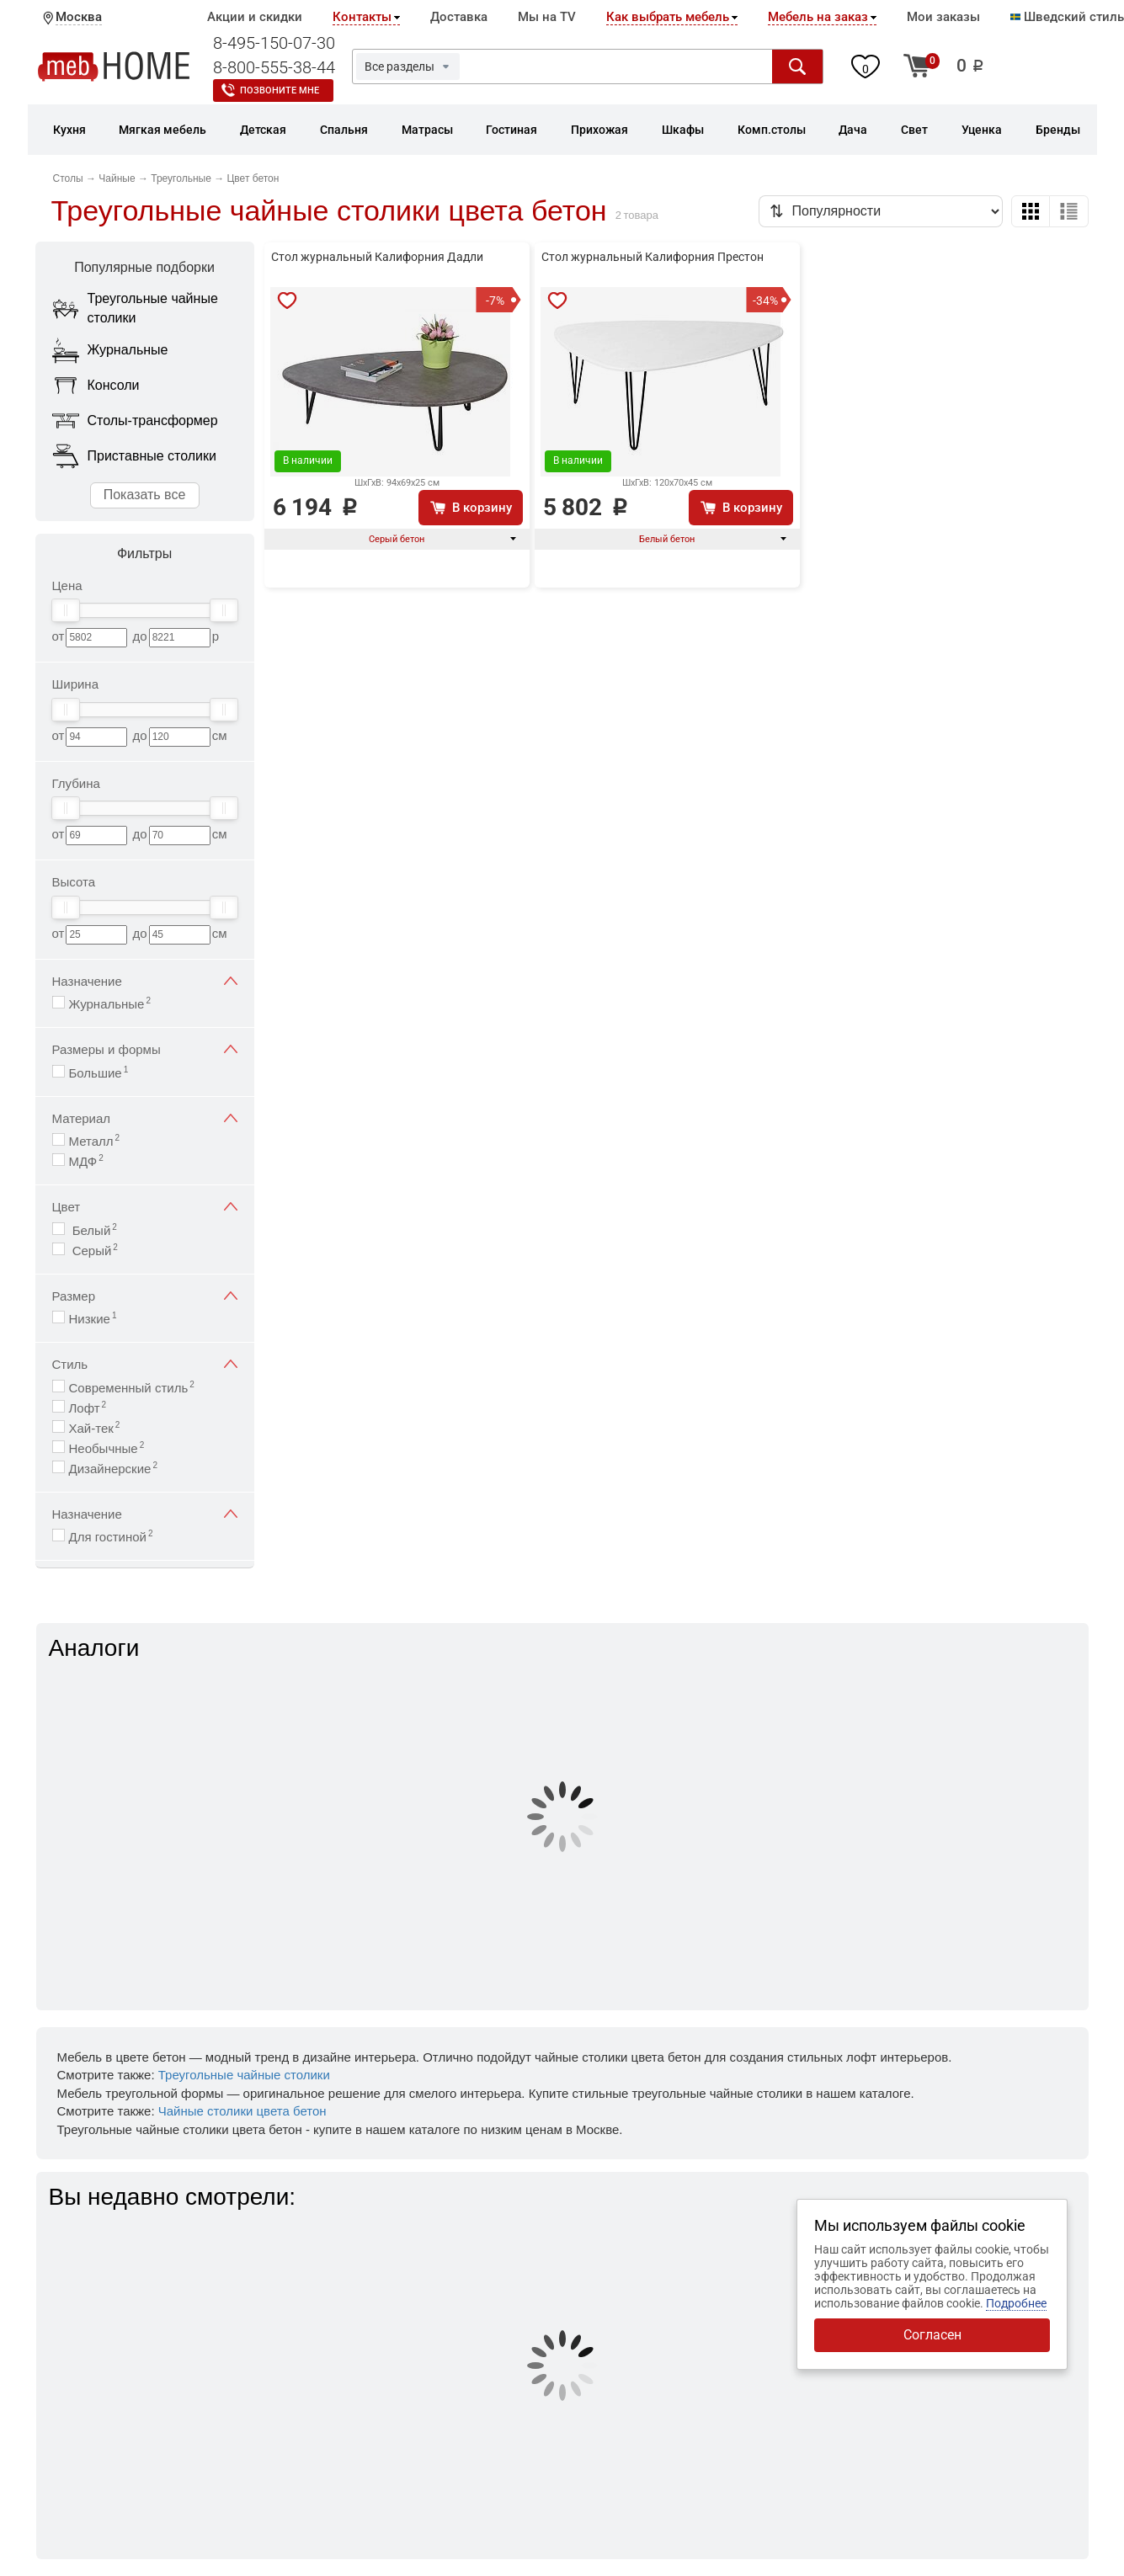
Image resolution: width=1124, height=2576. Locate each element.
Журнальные (110, 1003)
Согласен (932, 2335)
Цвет (144, 1207)
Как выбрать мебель (667, 16)
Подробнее (1016, 2303)
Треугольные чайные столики (244, 2075)
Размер (144, 1296)
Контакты (362, 16)
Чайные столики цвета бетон (242, 2111)
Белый (93, 1229)
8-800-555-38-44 (274, 67)
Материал (144, 1118)
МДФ (86, 1160)
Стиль (144, 1364)
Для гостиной (111, 1536)
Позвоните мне (279, 90)
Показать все (145, 494)
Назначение (144, 981)
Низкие (93, 1318)
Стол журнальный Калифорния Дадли (377, 256)
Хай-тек (94, 1427)
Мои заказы (943, 16)
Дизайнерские (113, 1468)
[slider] (65, 610)
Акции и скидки (254, 16)
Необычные (107, 1447)
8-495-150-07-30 (274, 43)
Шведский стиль (1067, 16)
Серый (93, 1250)
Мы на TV (547, 16)
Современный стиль (131, 1387)
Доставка (458, 16)
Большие (99, 1072)
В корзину (482, 507)
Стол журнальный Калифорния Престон (652, 256)
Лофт (88, 1407)
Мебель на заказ (818, 16)
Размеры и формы (144, 1049)
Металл (94, 1140)
